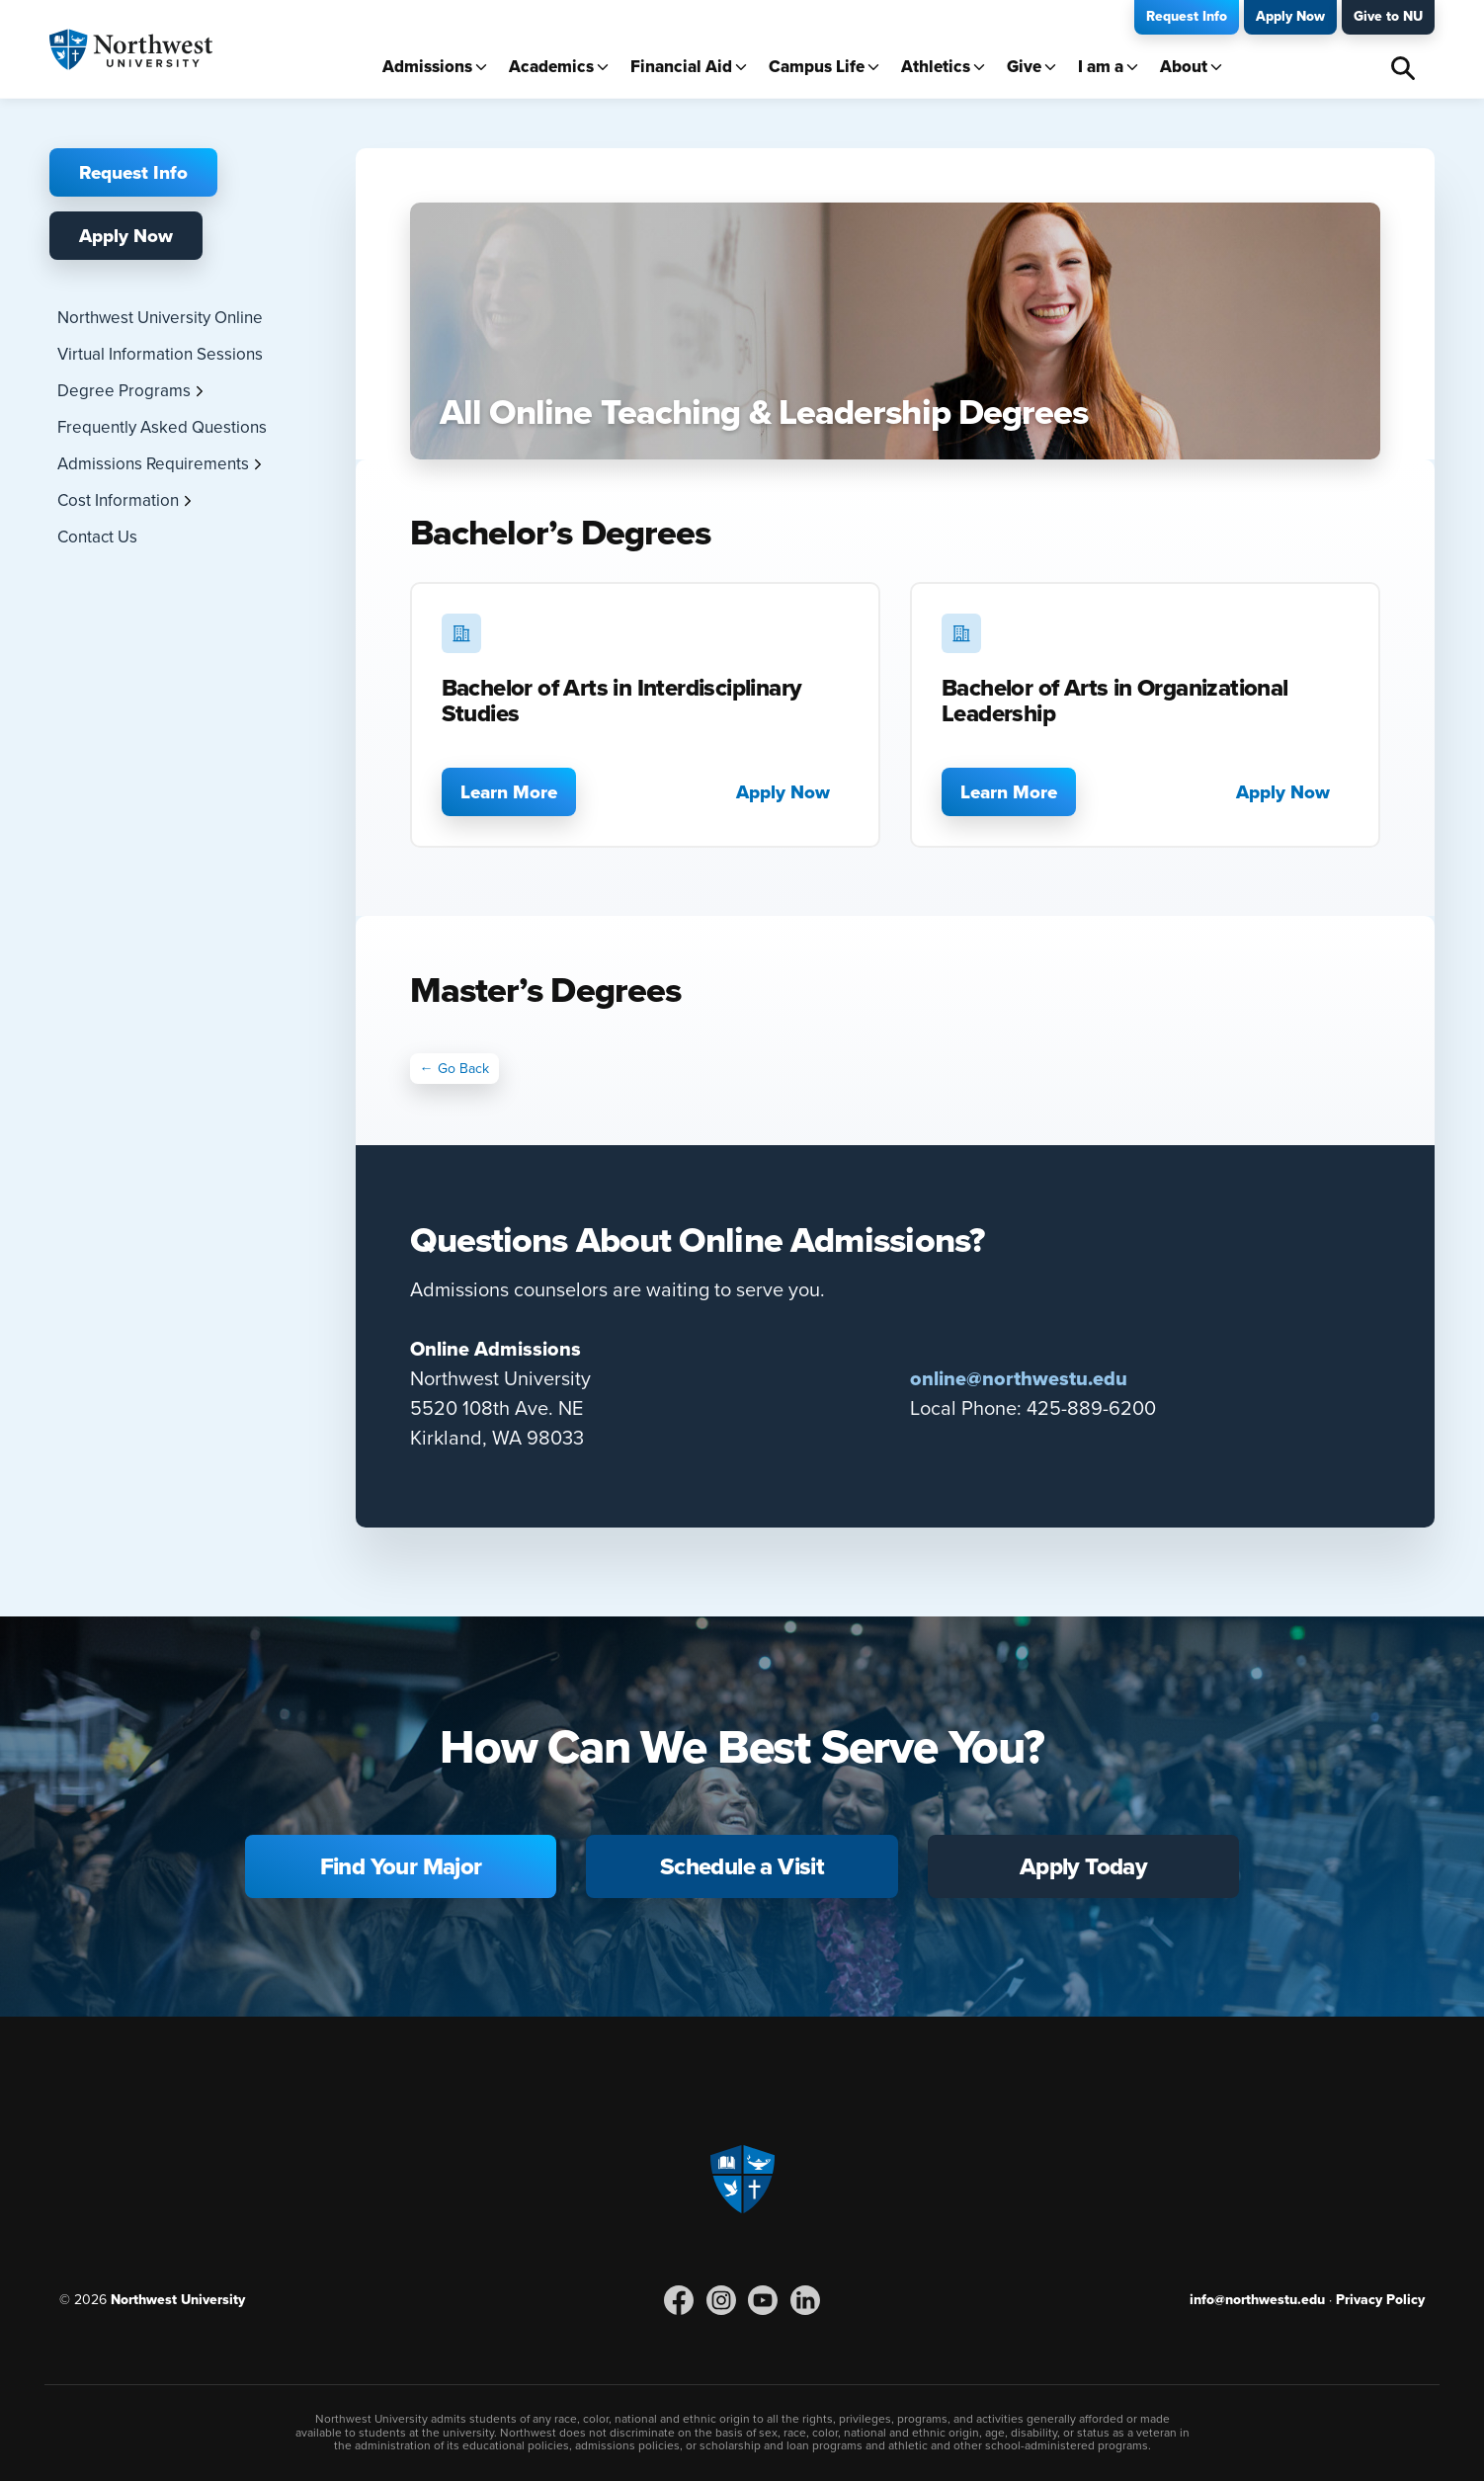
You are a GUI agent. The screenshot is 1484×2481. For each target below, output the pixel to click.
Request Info (1186, 16)
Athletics (935, 66)
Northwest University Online (160, 317)
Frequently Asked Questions (162, 427)
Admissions (427, 66)
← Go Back (454, 1068)
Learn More (508, 791)
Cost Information (118, 500)
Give (1024, 66)
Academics (551, 66)
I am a (1100, 66)
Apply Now (1290, 16)
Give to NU (1388, 16)
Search (1403, 68)
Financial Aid (681, 66)
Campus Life (817, 66)
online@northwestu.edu (1018, 1378)
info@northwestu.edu (1257, 2299)
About (1183, 66)
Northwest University (178, 2299)
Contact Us (97, 536)
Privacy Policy (1380, 2299)
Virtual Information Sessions (160, 354)
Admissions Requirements (153, 463)
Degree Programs (124, 390)
